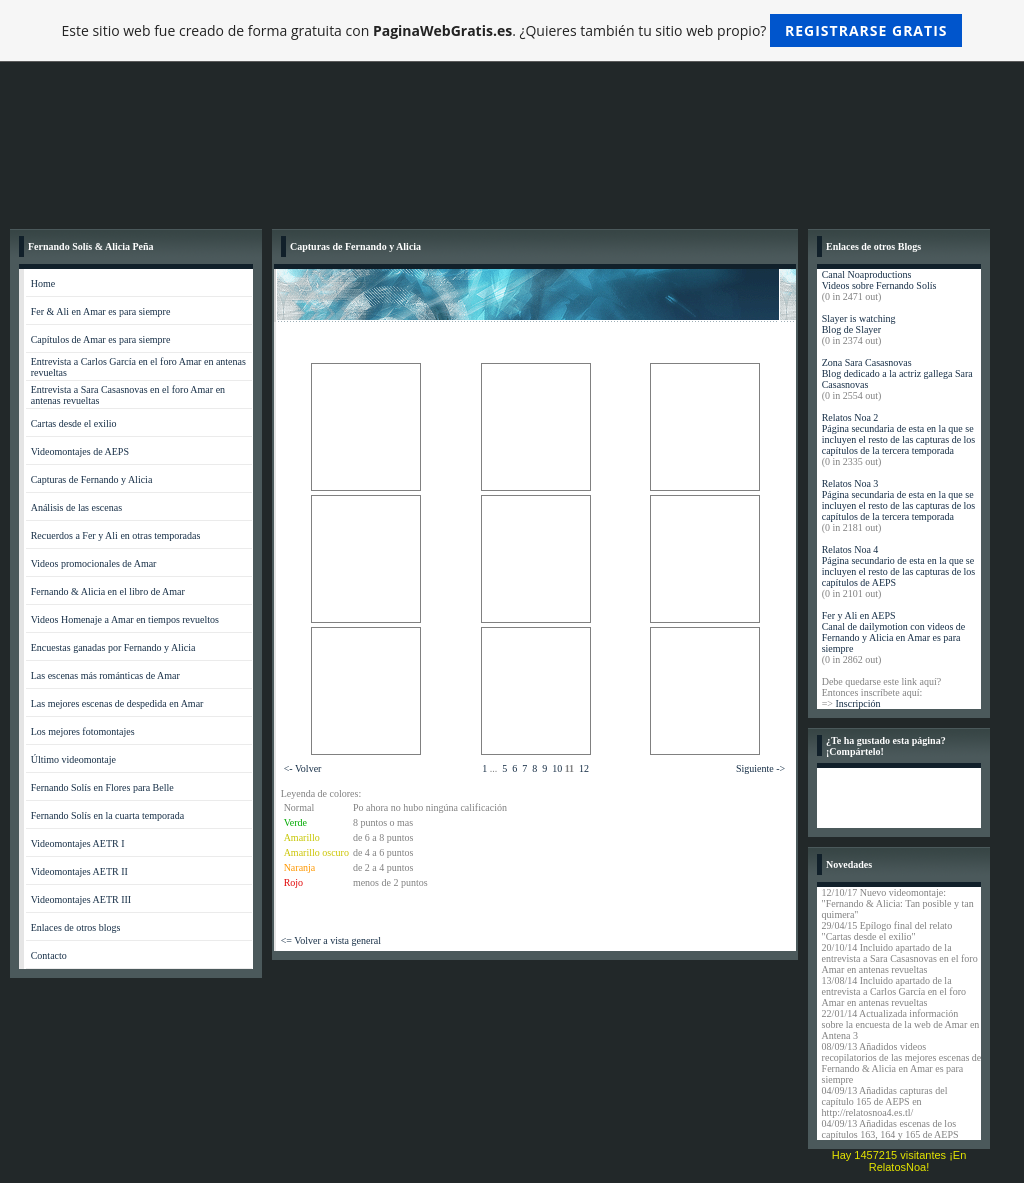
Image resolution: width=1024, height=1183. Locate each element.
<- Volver (303, 768)
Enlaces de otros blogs (76, 927)
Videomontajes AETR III (81, 899)
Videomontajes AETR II (79, 871)
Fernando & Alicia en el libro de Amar (108, 591)
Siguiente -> (760, 768)
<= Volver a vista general (331, 940)
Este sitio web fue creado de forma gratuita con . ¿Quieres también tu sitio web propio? (512, 30)
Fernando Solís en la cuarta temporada (108, 815)
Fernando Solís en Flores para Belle (102, 787)
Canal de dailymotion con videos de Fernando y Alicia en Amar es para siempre (894, 637)
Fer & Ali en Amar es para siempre (101, 311)
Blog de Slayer (851, 329)
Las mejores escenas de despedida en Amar (117, 703)
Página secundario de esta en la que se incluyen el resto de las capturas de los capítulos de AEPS (899, 571)
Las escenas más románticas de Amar (105, 675)
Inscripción (857, 703)
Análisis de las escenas (76, 507)
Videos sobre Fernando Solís (879, 285)
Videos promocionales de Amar (94, 563)
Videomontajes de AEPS (80, 451)
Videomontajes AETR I (78, 843)
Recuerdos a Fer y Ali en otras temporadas (116, 535)
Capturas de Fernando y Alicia (92, 479)
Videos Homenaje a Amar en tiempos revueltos (125, 619)
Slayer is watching (859, 318)
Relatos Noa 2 (850, 417)
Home (43, 283)
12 (584, 768)
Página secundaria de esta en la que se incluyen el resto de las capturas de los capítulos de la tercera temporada (899, 439)
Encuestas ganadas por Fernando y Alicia (113, 647)
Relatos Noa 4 (850, 549)
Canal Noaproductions (867, 274)
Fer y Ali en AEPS (859, 615)
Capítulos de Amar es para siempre (101, 339)
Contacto (49, 955)
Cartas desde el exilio (74, 423)
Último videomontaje (73, 759)
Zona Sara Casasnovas (867, 362)
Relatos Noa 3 (850, 483)
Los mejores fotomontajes (83, 731)
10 (557, 768)
